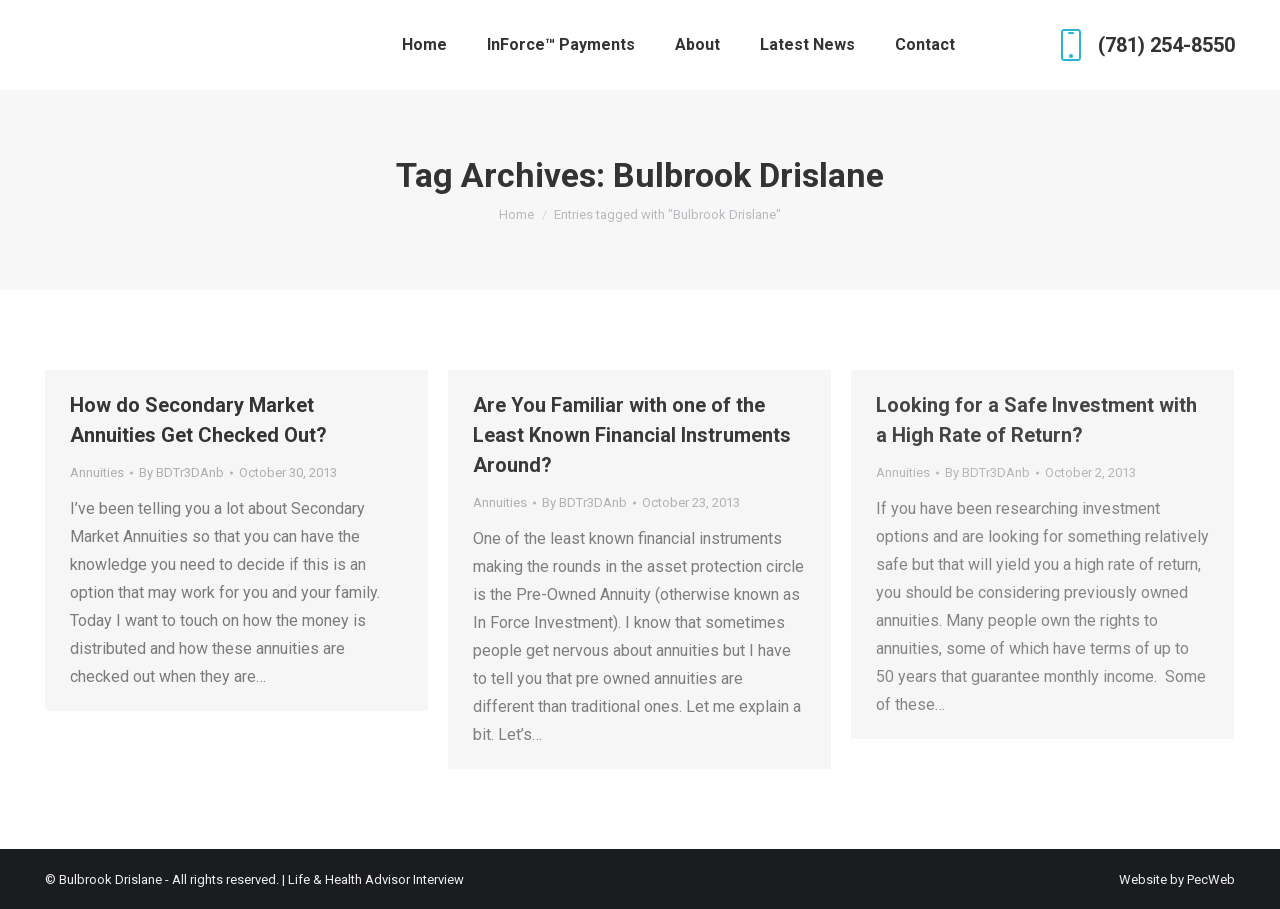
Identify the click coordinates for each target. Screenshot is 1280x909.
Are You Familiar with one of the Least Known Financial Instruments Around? (632, 435)
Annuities (97, 472)
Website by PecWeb (1177, 879)
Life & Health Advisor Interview (376, 879)
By (181, 472)
